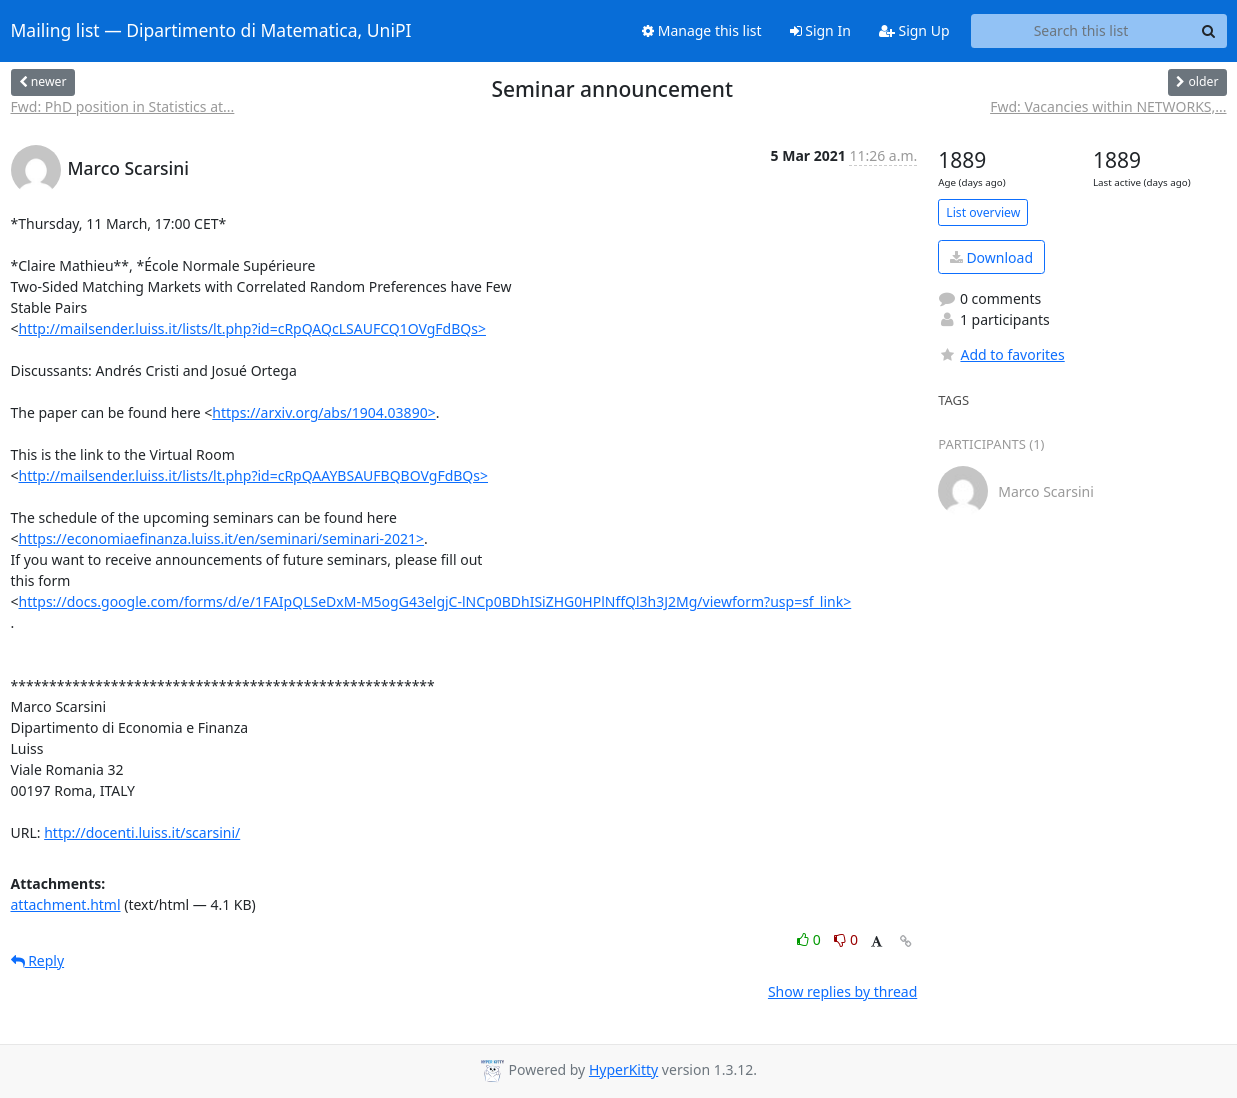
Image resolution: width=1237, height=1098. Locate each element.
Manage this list (702, 30)
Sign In (820, 30)
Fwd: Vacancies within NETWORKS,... (1108, 106)
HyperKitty (623, 1069)
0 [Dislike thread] (846, 939)
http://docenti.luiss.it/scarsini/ (142, 832)
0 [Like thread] (810, 939)
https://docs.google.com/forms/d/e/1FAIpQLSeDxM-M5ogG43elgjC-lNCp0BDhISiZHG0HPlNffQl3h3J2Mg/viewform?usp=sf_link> (435, 601)
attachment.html (66, 904)
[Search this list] (1081, 31)
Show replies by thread (842, 991)
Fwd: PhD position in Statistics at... (123, 106)
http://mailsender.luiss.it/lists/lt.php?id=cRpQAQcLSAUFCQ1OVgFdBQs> (252, 328)
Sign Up (914, 30)
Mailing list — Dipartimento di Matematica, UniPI (211, 31)
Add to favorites (1001, 354)
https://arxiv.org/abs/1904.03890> (323, 412)
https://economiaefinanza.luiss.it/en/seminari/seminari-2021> (222, 538)
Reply (38, 960)
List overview (983, 212)
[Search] (1209, 31)
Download (991, 257)
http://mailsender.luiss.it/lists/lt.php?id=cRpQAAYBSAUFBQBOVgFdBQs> (254, 475)
